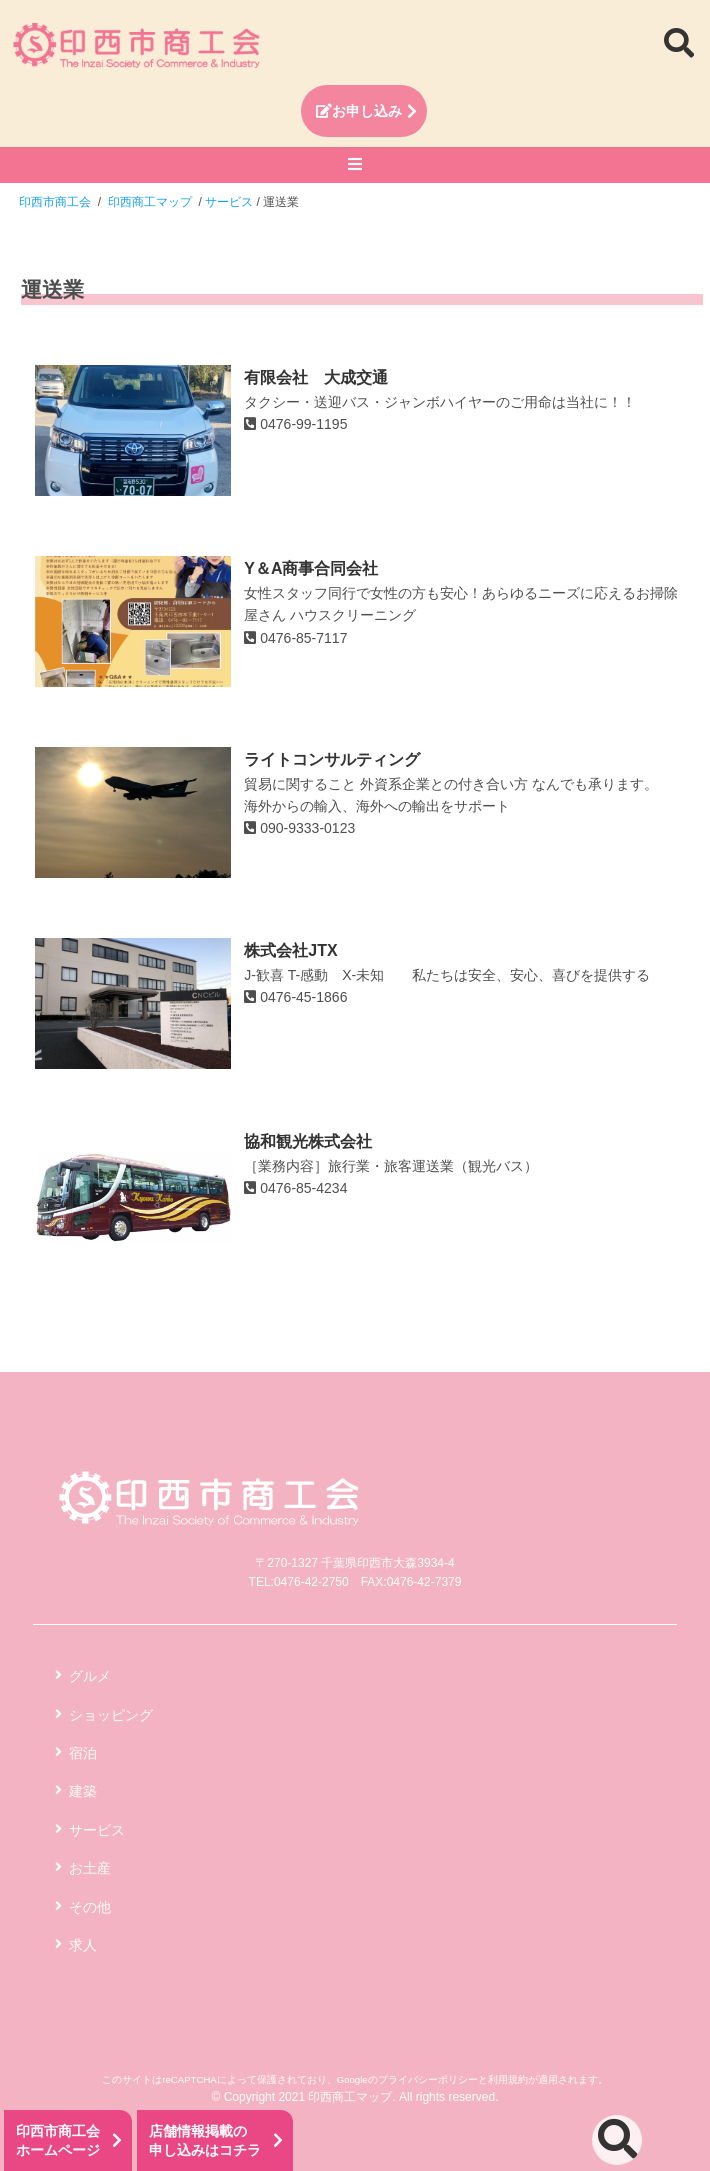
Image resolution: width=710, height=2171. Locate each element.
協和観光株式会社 (308, 1141)
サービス (97, 1830)
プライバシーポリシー (428, 2079)
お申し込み (359, 111)
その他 (90, 1907)
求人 (83, 1945)
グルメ (90, 1676)
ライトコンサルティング (332, 759)
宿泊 (83, 1753)
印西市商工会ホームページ (58, 2141)
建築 (83, 1791)
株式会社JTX (290, 950)
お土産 (90, 1868)
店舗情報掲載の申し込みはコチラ (205, 2141)
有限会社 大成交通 (316, 377)
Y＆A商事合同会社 (311, 568)
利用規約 (508, 2079)
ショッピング (111, 1715)
